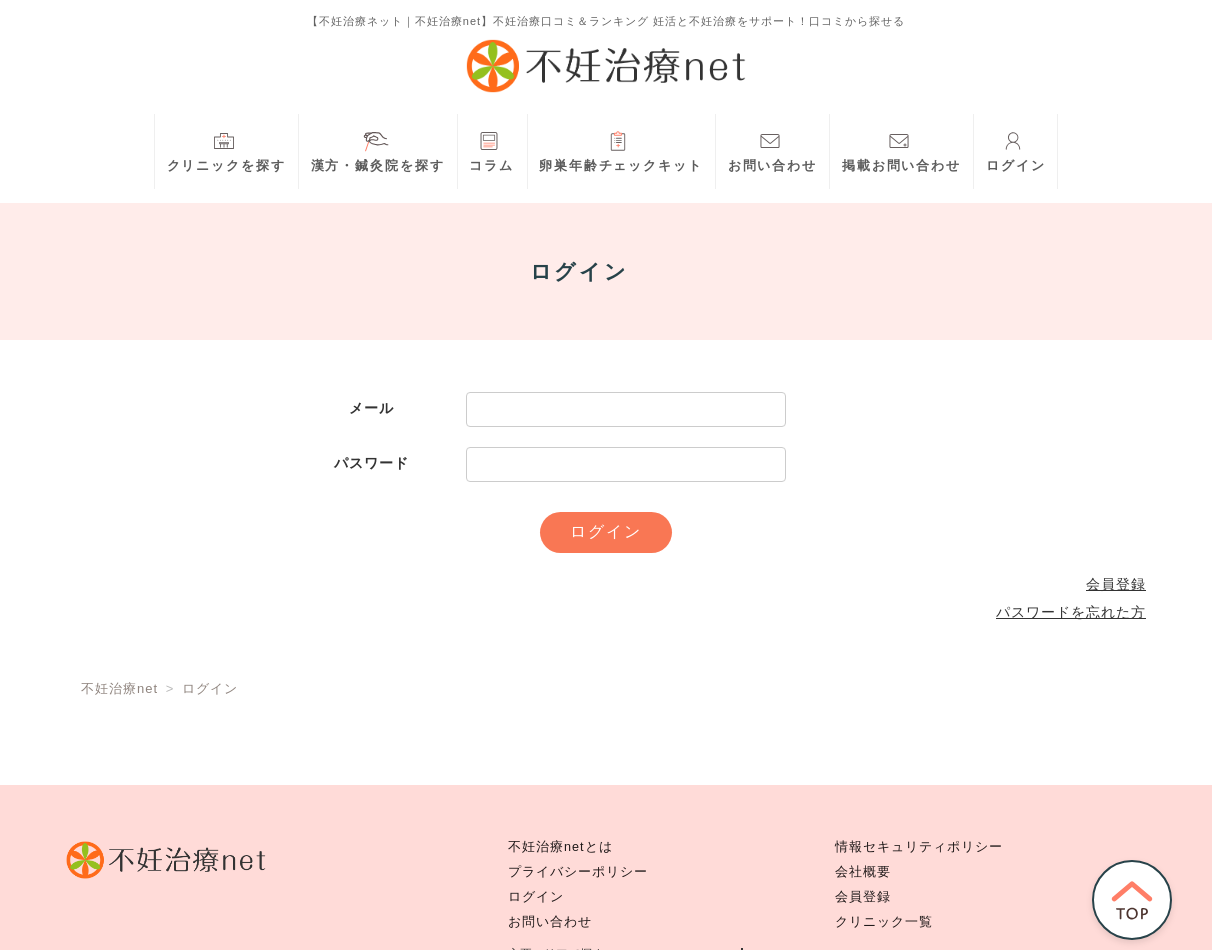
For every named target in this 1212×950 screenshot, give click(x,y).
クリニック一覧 (884, 922)
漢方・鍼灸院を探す (378, 149)
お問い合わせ (772, 149)
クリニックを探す (226, 149)
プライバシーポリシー (578, 872)
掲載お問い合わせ (901, 149)
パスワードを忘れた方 (1071, 612)
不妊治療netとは (560, 847)
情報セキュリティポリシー (919, 847)
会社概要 (863, 872)
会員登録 (1116, 584)
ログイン (1016, 149)
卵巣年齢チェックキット (621, 149)
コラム (491, 149)
